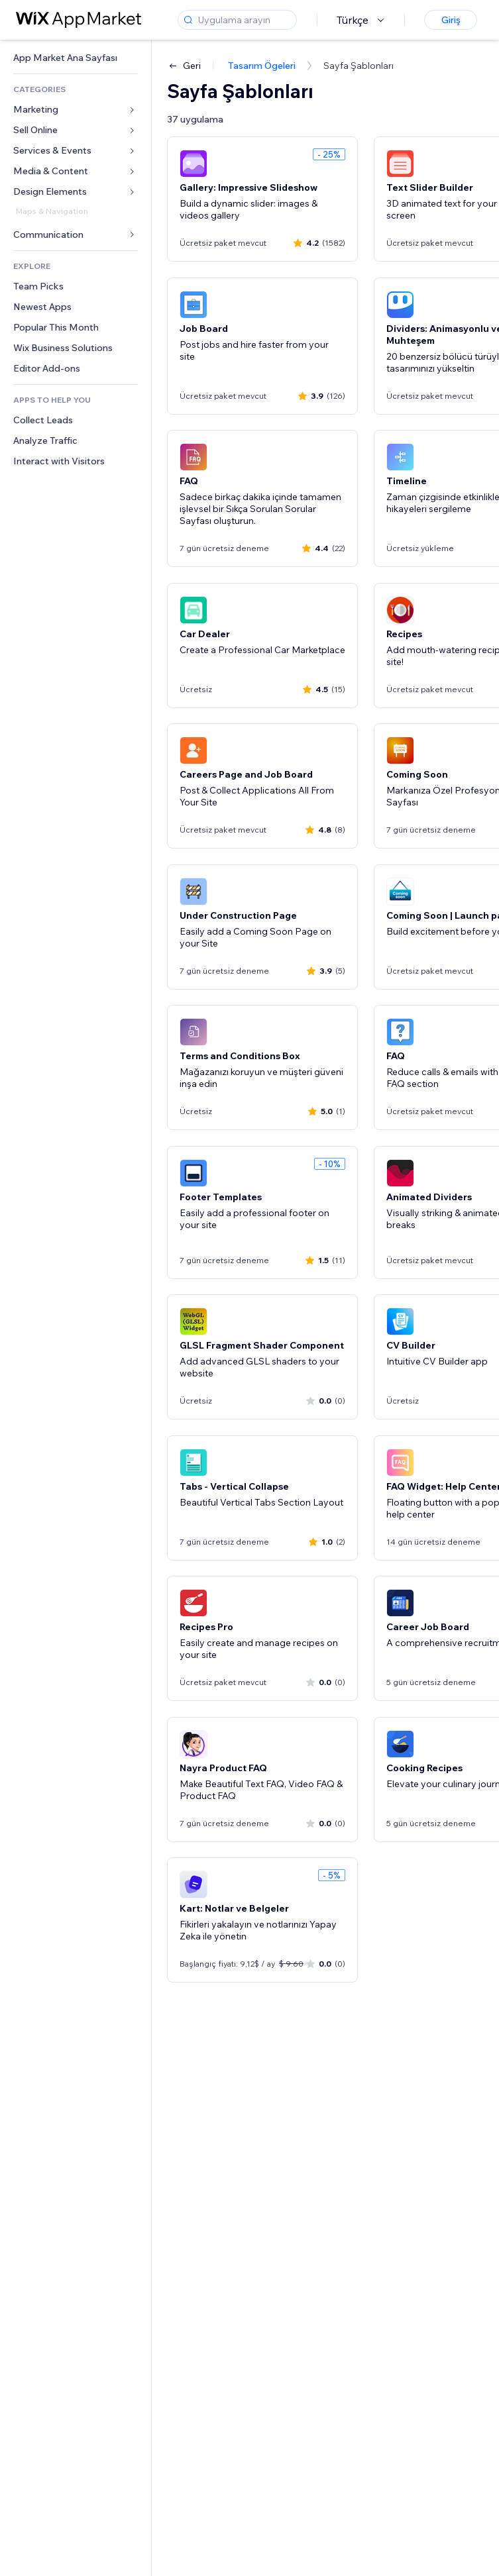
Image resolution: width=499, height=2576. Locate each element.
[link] (75, 58)
